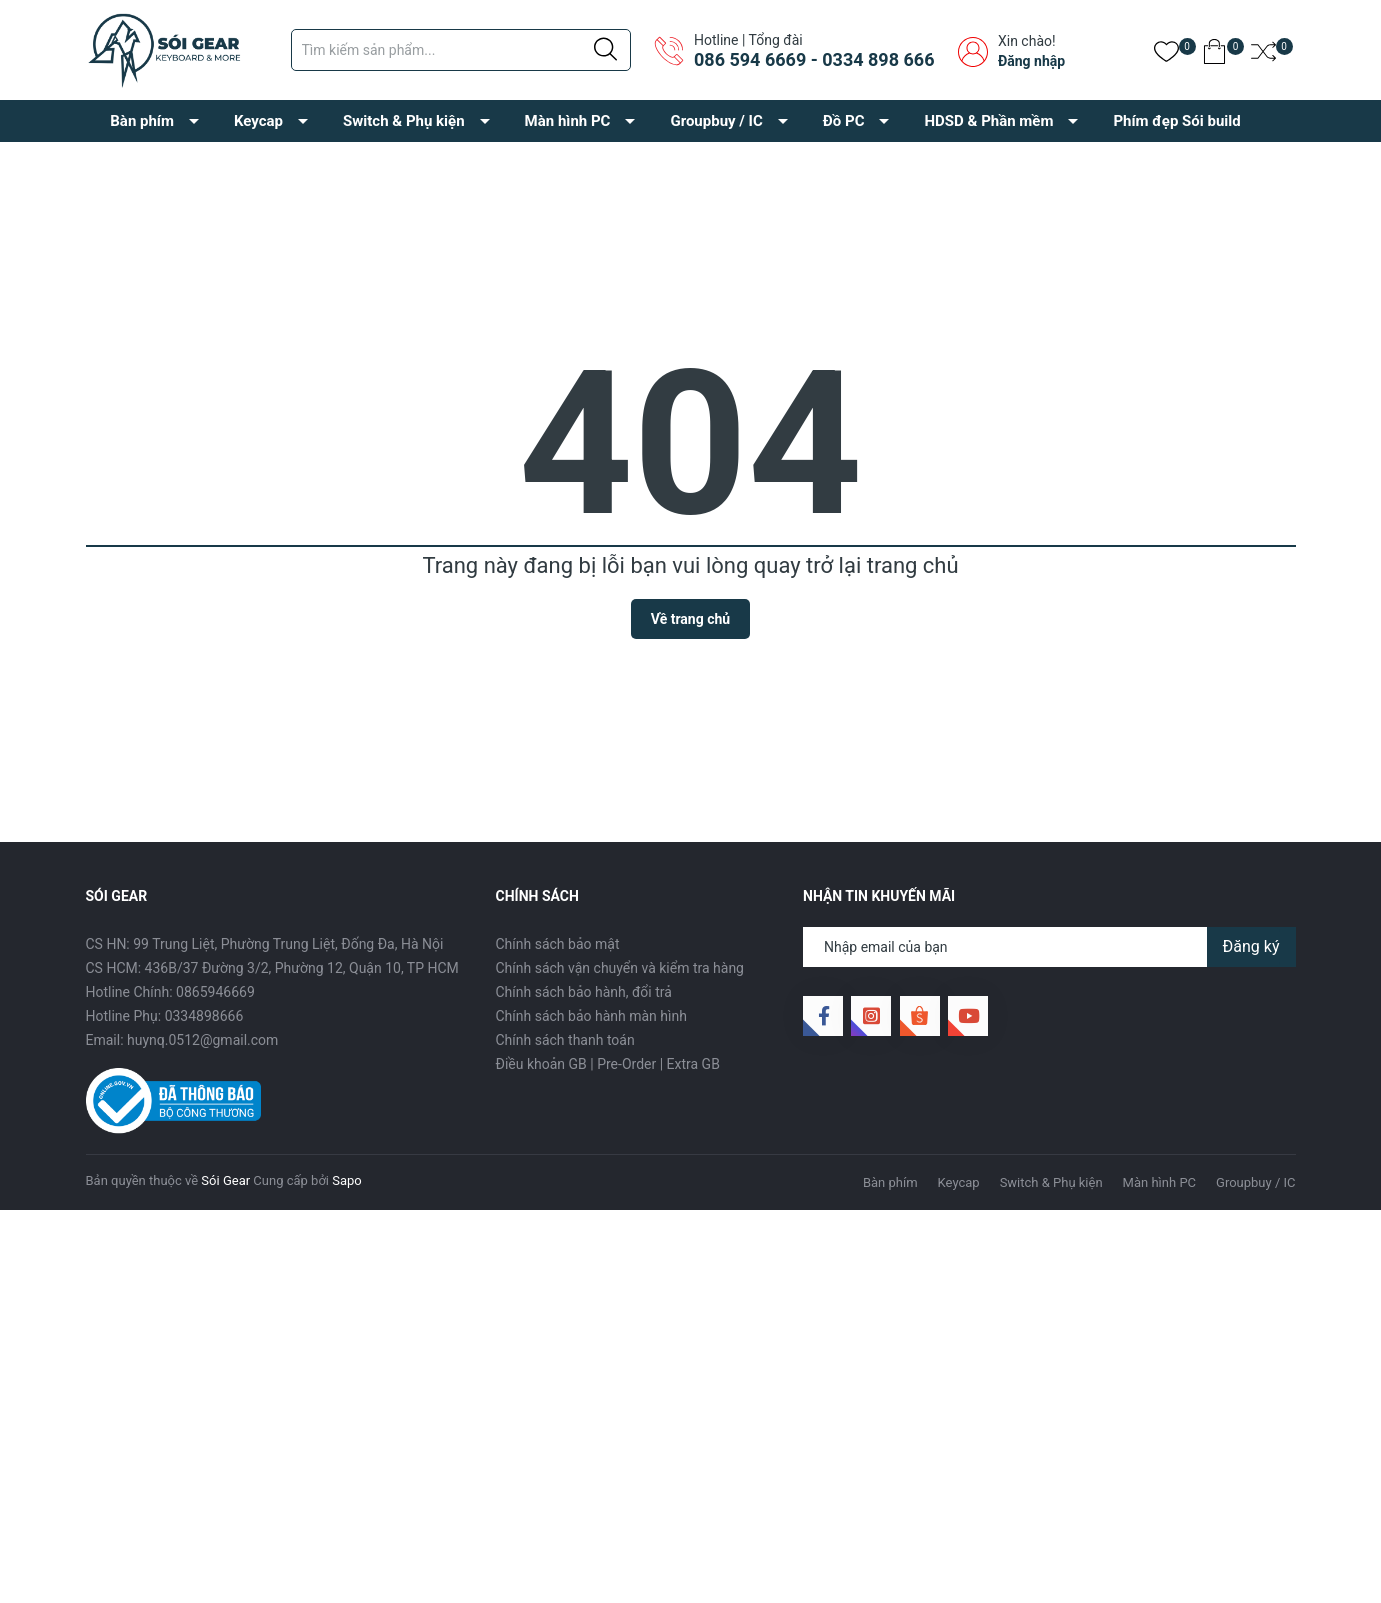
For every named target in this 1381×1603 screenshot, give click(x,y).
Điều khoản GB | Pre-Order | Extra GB (608, 1064)
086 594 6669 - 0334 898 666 (814, 59)
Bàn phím (142, 121)
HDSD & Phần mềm (988, 121)
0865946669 (215, 992)
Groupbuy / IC (716, 121)
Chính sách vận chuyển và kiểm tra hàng (620, 968)
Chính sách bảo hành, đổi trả (584, 992)
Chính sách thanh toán (565, 1040)
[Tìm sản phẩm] (461, 50)
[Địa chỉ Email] (1049, 947)
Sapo (347, 1180)
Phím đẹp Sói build (1176, 121)
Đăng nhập (1031, 61)
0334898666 (204, 1016)
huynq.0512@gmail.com (202, 1040)
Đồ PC (844, 121)
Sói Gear (225, 1180)
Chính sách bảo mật (558, 944)
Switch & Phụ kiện (404, 121)
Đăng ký (1251, 946)
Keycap (258, 121)
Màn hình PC (568, 121)
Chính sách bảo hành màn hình (591, 1016)
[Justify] (605, 50)
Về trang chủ (690, 619)
